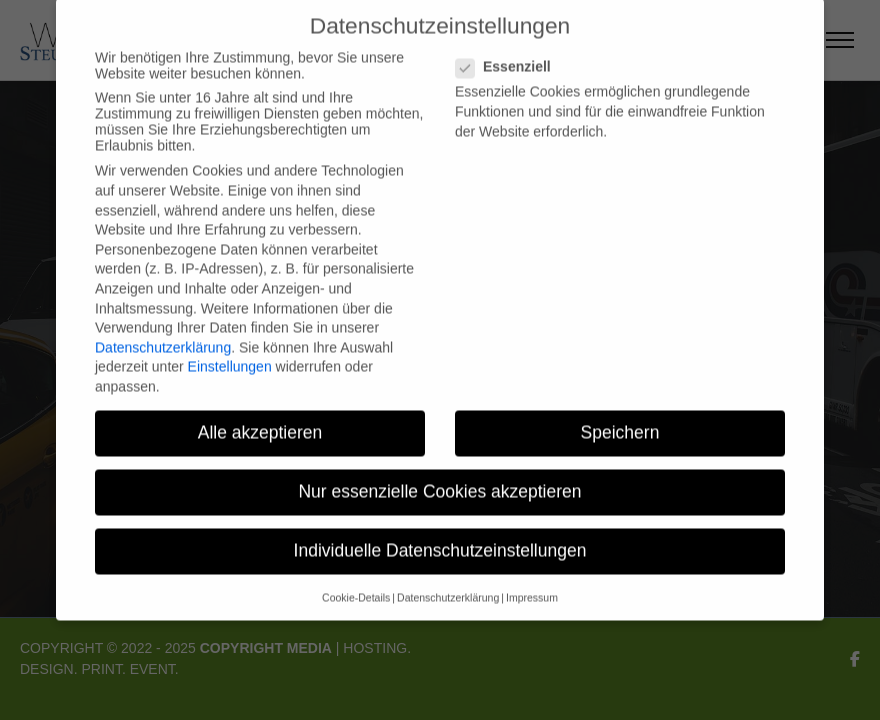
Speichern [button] (620, 421)
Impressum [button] (532, 586)
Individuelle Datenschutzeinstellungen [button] (440, 540)
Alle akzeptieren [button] (260, 421)
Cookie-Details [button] (356, 586)
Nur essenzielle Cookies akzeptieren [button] (439, 480)
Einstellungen (230, 356)
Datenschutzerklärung (163, 336)
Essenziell (503, 56)
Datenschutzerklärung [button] (448, 586)
